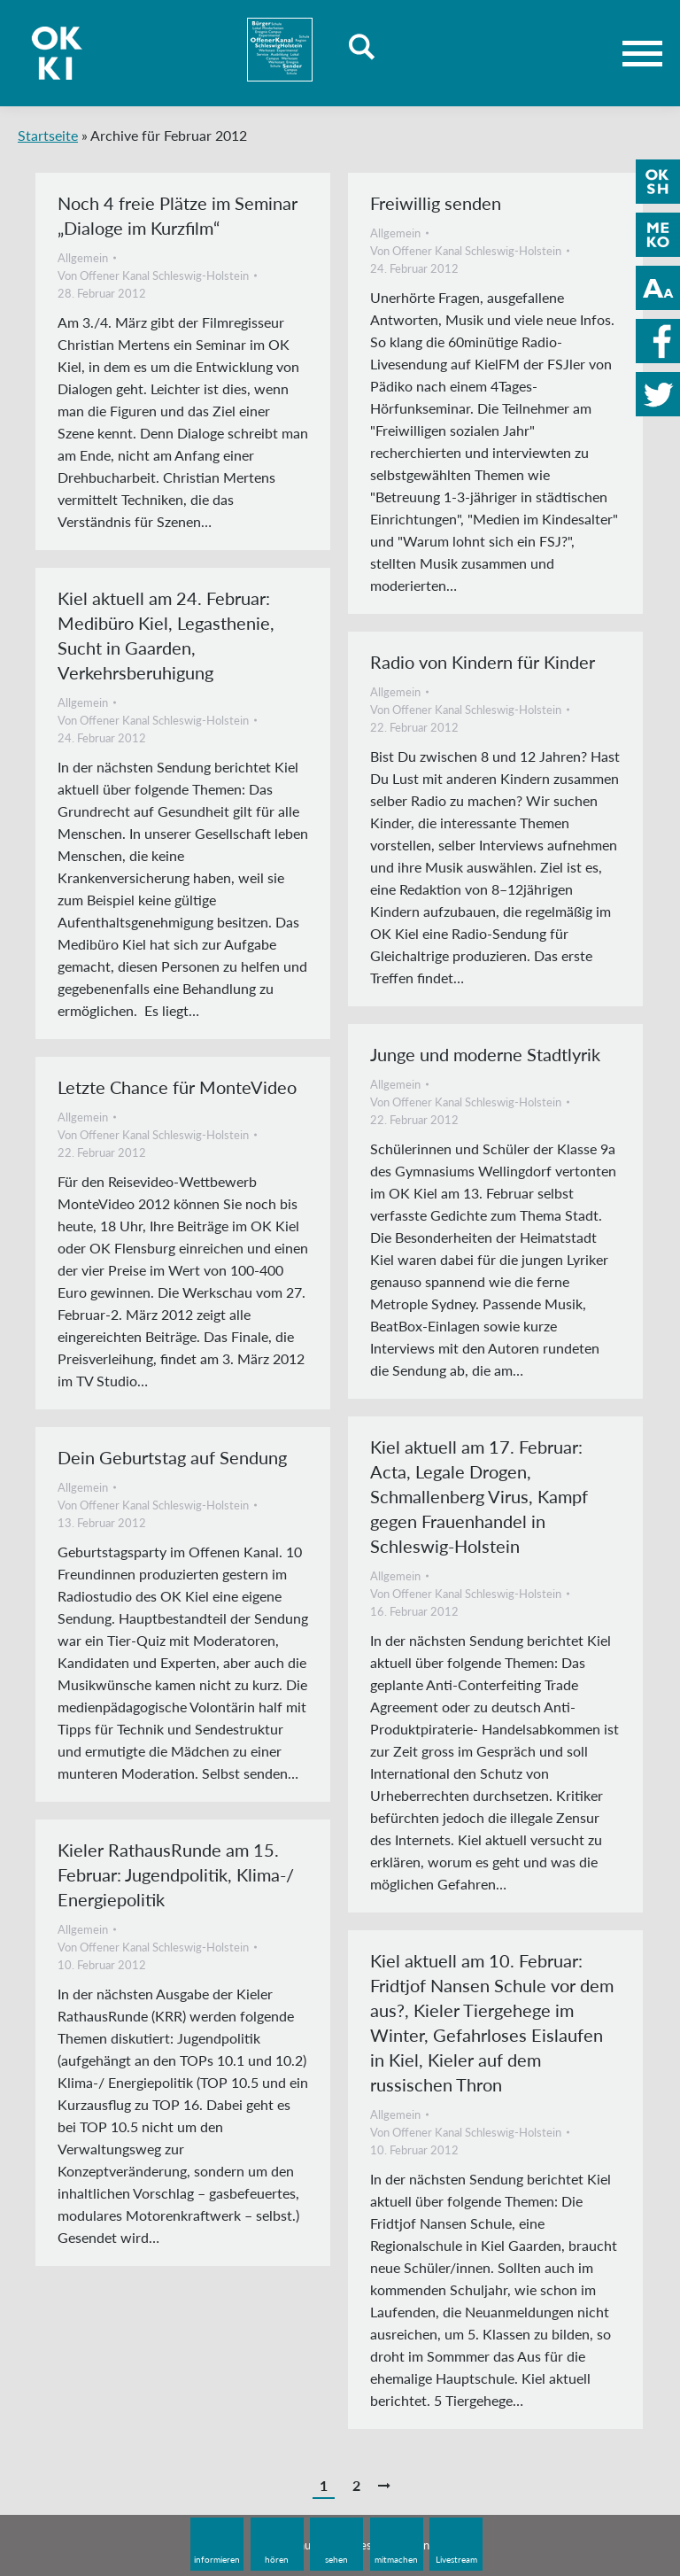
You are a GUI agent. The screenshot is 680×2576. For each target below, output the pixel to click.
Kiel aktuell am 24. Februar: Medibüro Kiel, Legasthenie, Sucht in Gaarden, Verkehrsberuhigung (166, 635)
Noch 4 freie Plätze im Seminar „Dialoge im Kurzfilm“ (178, 215)
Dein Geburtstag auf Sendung (172, 1457)
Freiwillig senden (435, 202)
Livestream (456, 2559)
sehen (336, 2559)
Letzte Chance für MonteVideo (177, 1087)
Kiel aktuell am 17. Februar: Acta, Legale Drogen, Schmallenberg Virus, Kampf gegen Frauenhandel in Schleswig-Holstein (479, 1496)
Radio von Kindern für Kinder (482, 661)
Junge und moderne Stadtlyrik (485, 1054)
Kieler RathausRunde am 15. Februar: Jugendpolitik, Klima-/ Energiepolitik (176, 1874)
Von (153, 275)
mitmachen (396, 2559)
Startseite (48, 135)
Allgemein (83, 258)
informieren (217, 2559)
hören (277, 2559)
